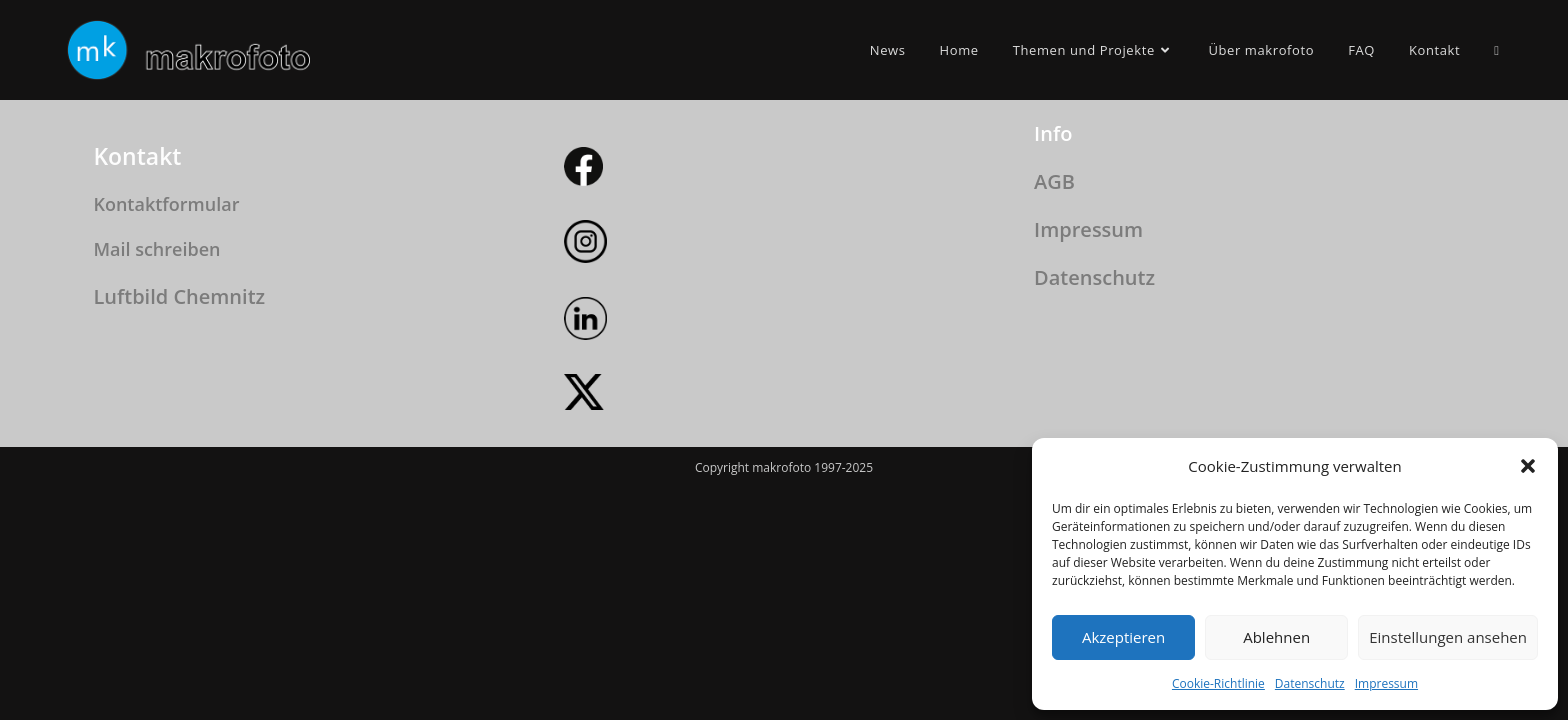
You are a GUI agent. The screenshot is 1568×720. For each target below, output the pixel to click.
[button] (1528, 466)
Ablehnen (1276, 637)
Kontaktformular (166, 435)
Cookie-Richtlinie (1218, 683)
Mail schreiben (156, 480)
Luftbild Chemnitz (179, 526)
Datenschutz (1310, 683)
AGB (1054, 412)
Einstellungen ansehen (1448, 637)
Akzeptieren (1123, 637)
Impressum (1386, 683)
